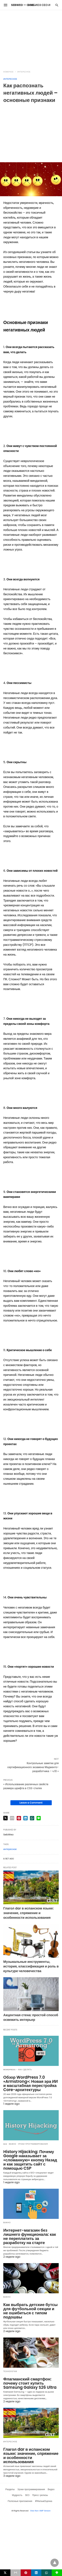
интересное (10, 1849)
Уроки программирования (33, 2144)
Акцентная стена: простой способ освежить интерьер (30, 2017)
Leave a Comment (31, 1802)
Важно (12, 2144)
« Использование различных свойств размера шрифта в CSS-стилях (25, 1786)
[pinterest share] (19, 1818)
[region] (31, 38)
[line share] (39, 1818)
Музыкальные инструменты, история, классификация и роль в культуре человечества (31, 1966)
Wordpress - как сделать (17, 2069)
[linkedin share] (25, 1818)
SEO (5, 2144)
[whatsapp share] (32, 1818)
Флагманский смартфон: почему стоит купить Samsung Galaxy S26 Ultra (30, 2383)
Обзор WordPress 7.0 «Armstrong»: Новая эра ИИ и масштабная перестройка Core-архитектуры (30, 2083)
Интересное (23, 72)
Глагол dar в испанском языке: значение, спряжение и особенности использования (28, 1913)
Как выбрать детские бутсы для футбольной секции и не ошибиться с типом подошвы (30, 2311)
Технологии (10, 2371)
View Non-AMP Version (40, 2510)
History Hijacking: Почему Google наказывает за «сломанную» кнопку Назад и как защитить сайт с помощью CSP (30, 2160)
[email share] (12, 1818)
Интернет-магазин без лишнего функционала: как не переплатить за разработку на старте (29, 2236)
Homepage (8, 72)
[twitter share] (5, 1818)
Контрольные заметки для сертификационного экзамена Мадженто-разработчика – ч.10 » (33, 1767)
